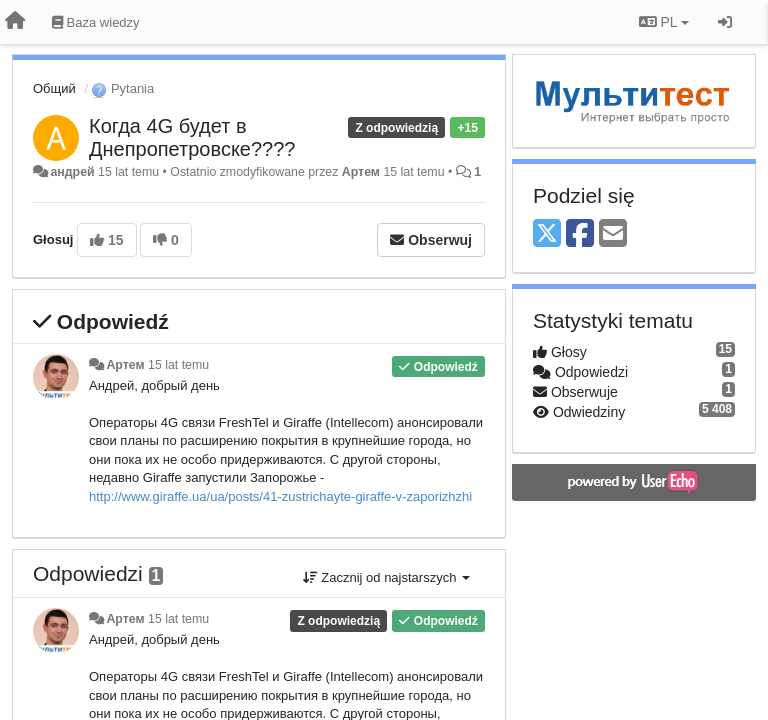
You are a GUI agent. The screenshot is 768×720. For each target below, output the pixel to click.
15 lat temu (178, 365)
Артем (361, 172)
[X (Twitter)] (547, 234)
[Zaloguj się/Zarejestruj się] (725, 22)
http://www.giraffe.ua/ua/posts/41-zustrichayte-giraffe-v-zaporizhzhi (280, 496)
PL (664, 22)
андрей (72, 172)
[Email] (613, 234)
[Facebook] (580, 234)
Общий (54, 88)
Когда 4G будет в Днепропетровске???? (192, 137)
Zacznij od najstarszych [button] (386, 577)
